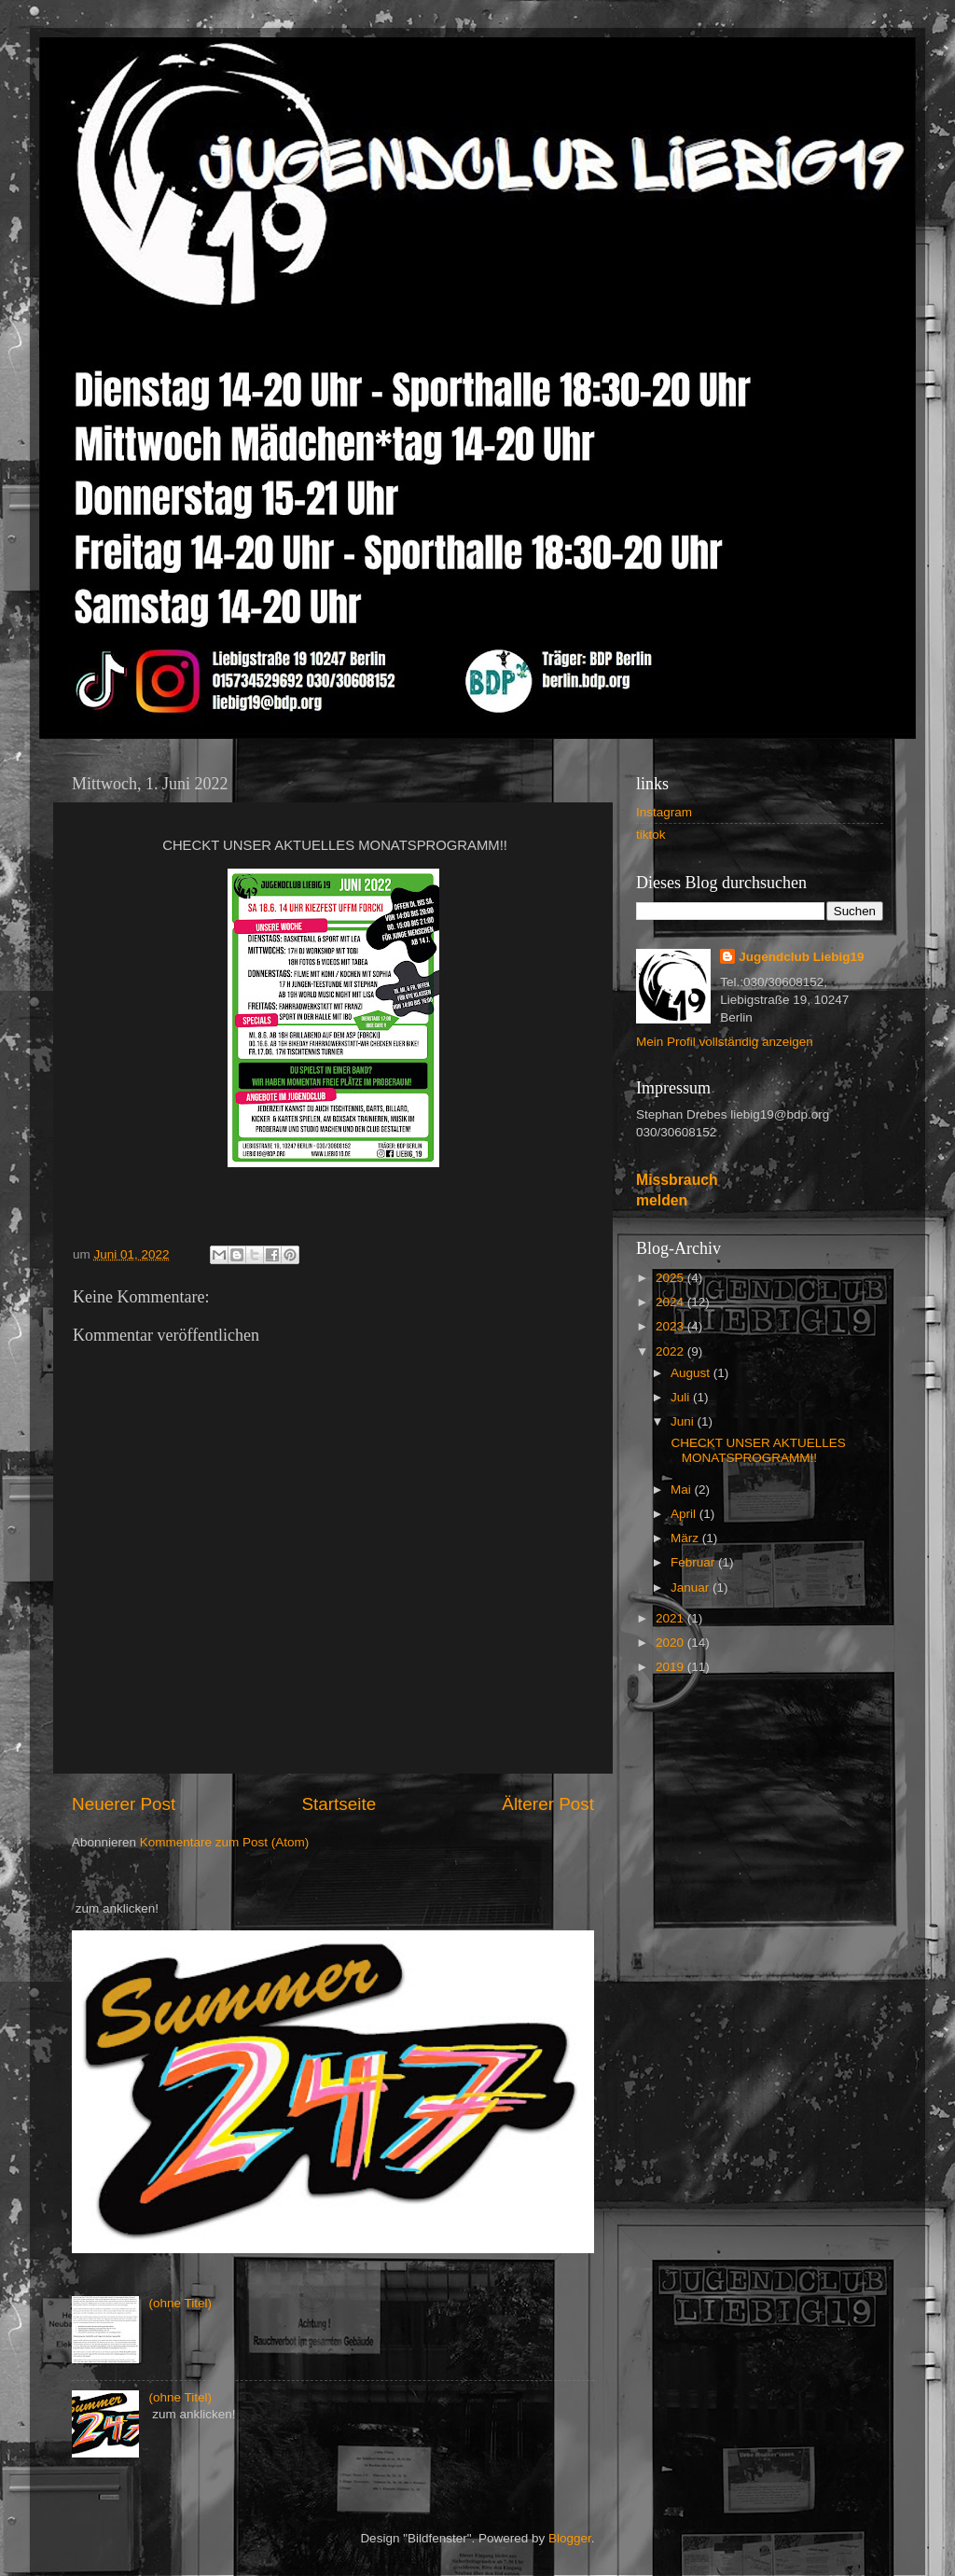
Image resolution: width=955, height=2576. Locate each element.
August (692, 1373)
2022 (671, 1351)
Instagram (664, 812)
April (685, 1514)
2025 (671, 1278)
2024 (671, 1302)
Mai (683, 1490)
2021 (671, 1618)
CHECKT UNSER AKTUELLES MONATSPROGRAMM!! (757, 1450)
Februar (694, 1562)
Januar (692, 1587)
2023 (671, 1326)
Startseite (338, 1804)
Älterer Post (548, 1804)
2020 (671, 1643)
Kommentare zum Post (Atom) (225, 1842)
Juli (682, 1397)
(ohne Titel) (180, 2303)
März (686, 1538)
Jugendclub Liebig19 (801, 957)
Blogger (569, 2538)
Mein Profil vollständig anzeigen (724, 1042)
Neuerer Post (123, 1804)
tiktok (651, 835)
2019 (671, 1667)
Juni (684, 1421)
